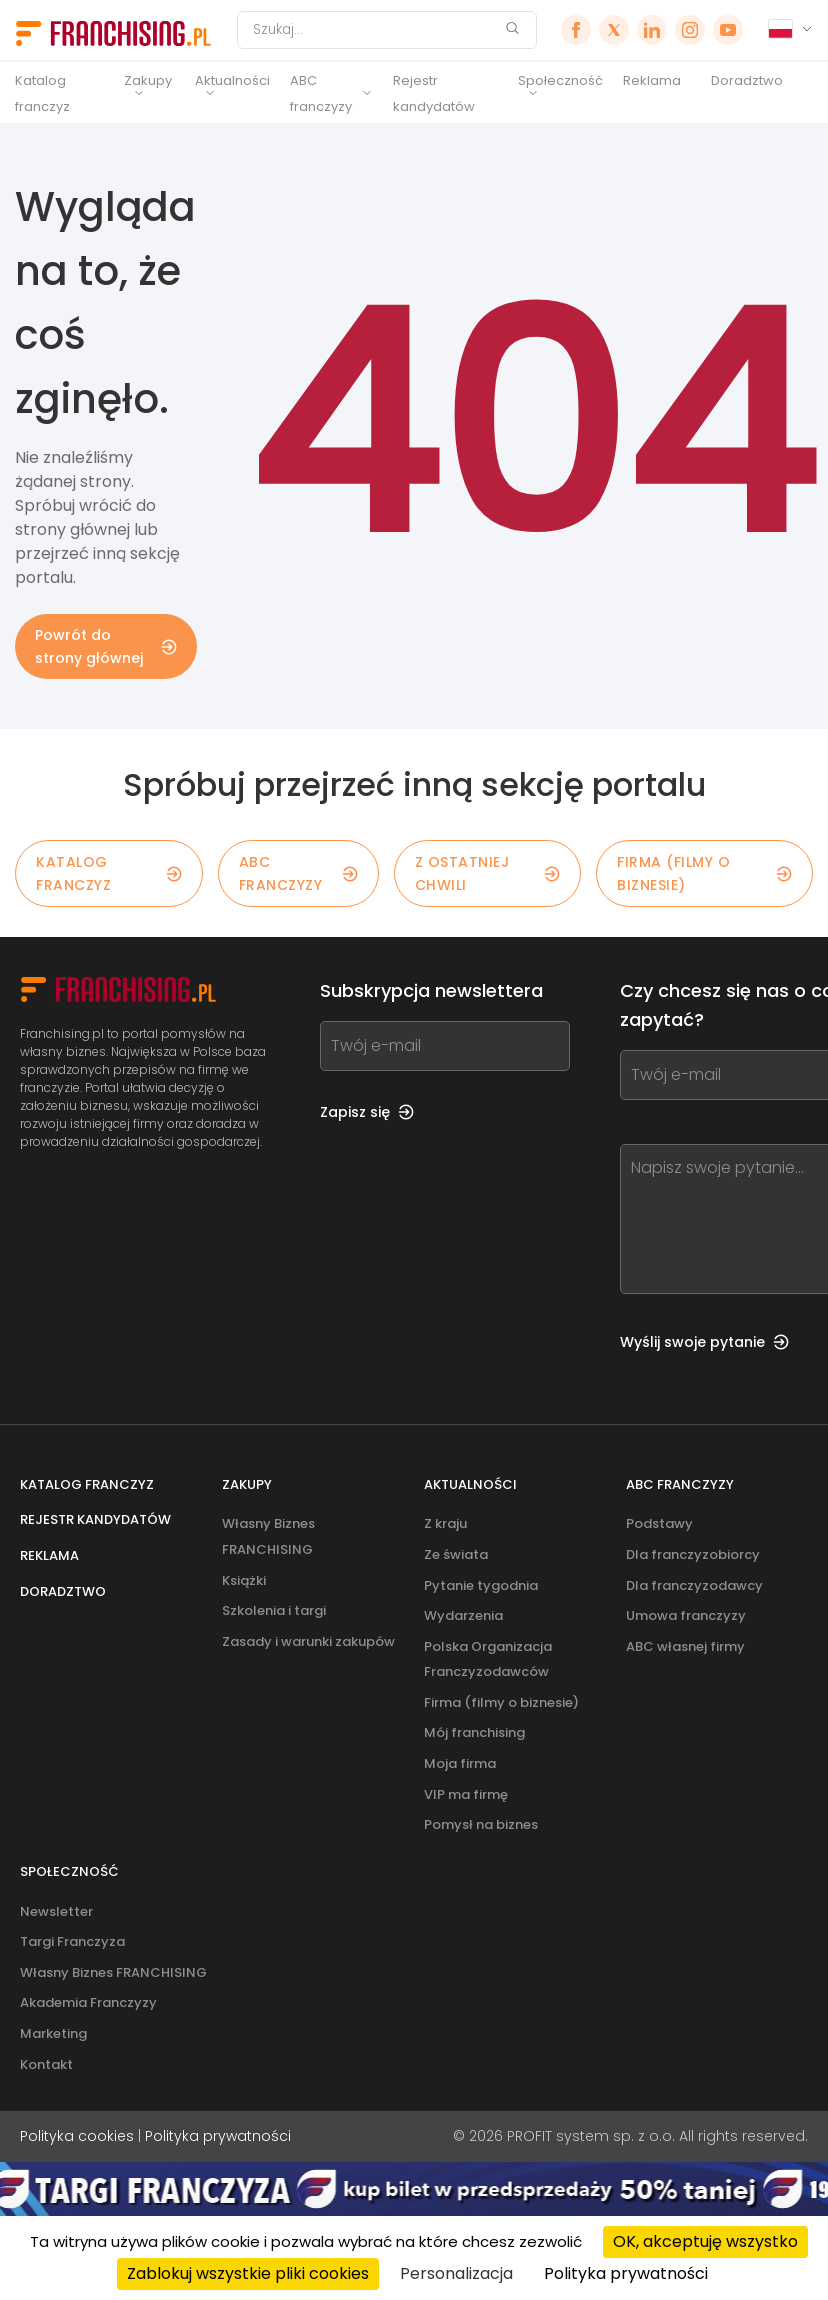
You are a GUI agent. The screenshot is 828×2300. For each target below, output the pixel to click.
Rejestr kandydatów (434, 93)
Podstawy (659, 1523)
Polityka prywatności (218, 2136)
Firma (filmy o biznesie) (704, 873)
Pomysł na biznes (481, 1824)
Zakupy (148, 80)
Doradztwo (747, 80)
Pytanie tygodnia (481, 1585)
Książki (244, 1580)
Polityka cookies (77, 2136)
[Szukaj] (374, 30)
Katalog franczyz (42, 93)
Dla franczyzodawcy (694, 1585)
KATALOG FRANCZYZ (109, 873)
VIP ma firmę (466, 1794)
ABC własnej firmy (685, 1646)
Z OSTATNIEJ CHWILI (488, 873)
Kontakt (46, 2064)
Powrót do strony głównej (106, 646)
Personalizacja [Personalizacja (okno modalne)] (456, 2273)
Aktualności (232, 80)
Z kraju (445, 1523)
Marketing (53, 2033)
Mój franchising (474, 1732)
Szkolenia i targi (274, 1610)
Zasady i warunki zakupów (308, 1641)
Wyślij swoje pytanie (704, 1342)
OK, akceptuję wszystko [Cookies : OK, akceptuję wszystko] (705, 2241)
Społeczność (560, 80)
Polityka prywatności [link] (626, 2273)
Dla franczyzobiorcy (693, 1554)
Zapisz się (367, 1112)
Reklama (652, 80)
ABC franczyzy (321, 93)
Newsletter (56, 1911)
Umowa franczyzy (686, 1615)
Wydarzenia (463, 1615)
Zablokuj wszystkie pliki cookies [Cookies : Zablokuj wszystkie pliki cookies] (248, 2273)
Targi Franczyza (72, 1941)
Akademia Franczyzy (88, 2002)
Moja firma (460, 1763)
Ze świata (456, 1554)
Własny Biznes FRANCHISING (113, 1972)
